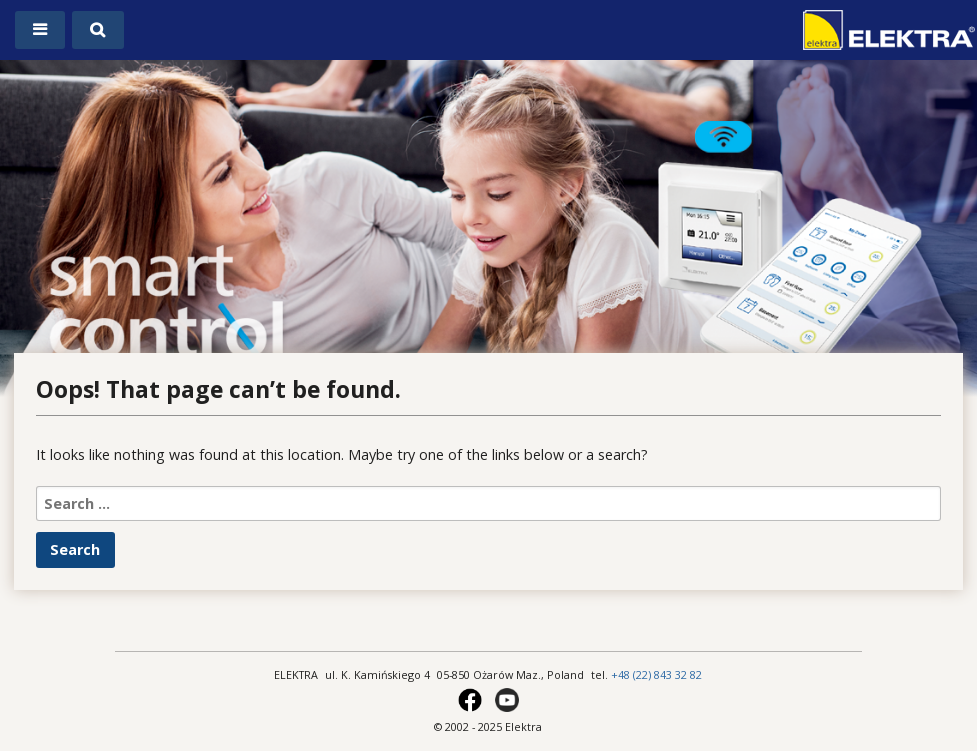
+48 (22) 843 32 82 (656, 674)
